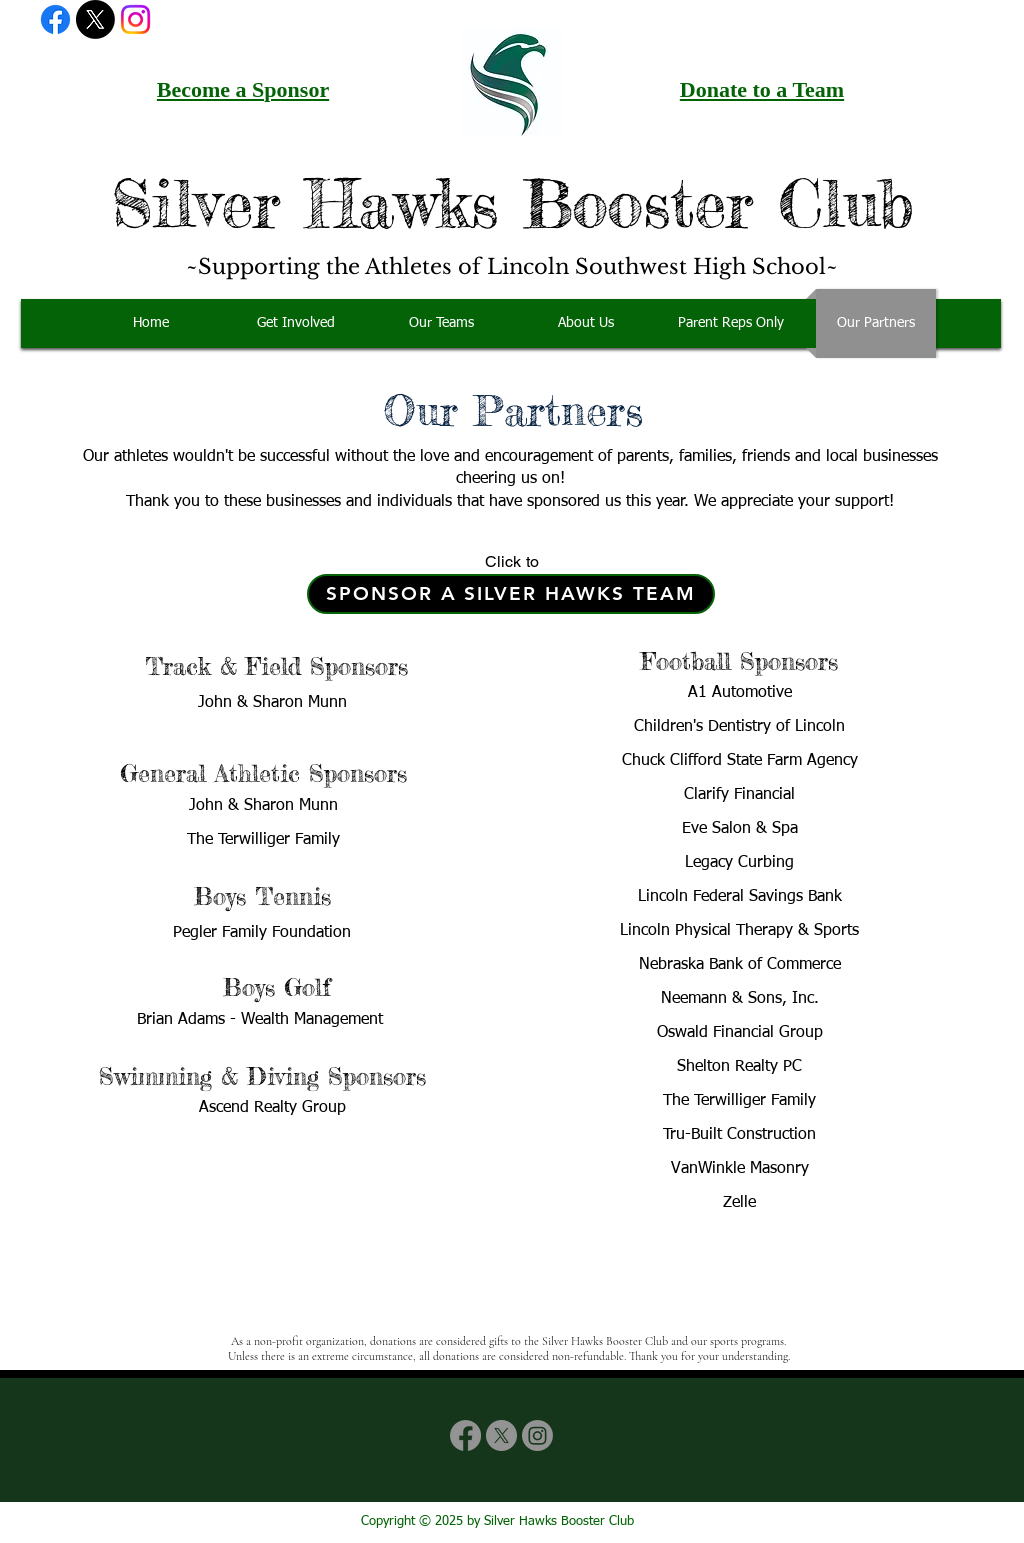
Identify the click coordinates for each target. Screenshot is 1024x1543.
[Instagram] (135, 19)
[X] (95, 19)
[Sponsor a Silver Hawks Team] (511, 594)
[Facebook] (55, 19)
